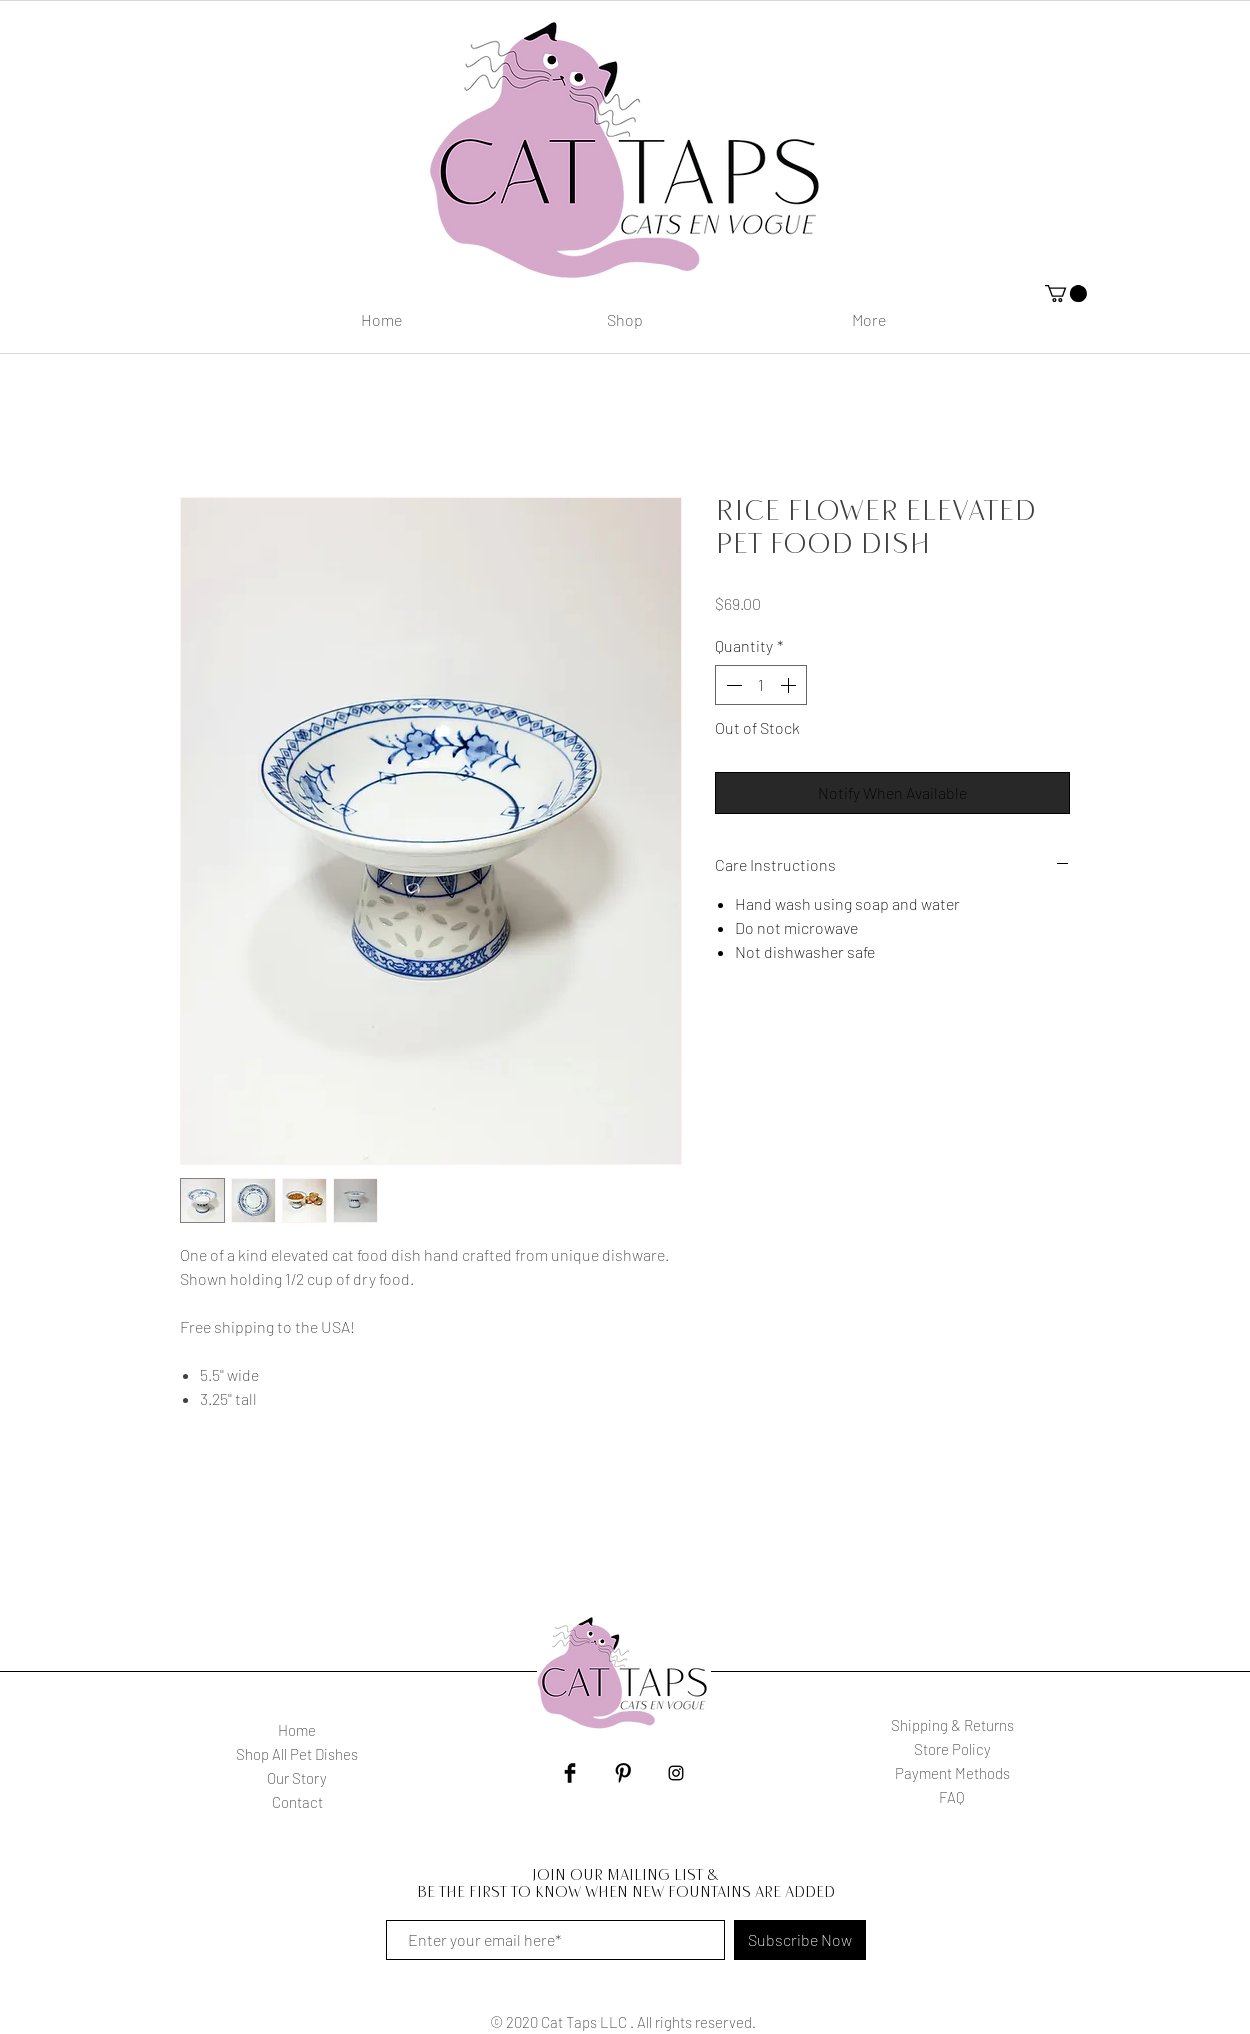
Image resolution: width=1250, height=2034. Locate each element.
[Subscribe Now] (800, 1940)
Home (297, 1730)
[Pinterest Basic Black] (623, 1773)
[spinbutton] (761, 685)
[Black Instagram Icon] (676, 1773)
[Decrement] (732, 685)
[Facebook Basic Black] (570, 1773)
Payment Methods (952, 1773)
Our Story (297, 1778)
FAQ (952, 1797)
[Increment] (790, 685)
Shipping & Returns (952, 1725)
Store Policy (952, 1749)
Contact (297, 1802)
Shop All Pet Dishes (297, 1754)
